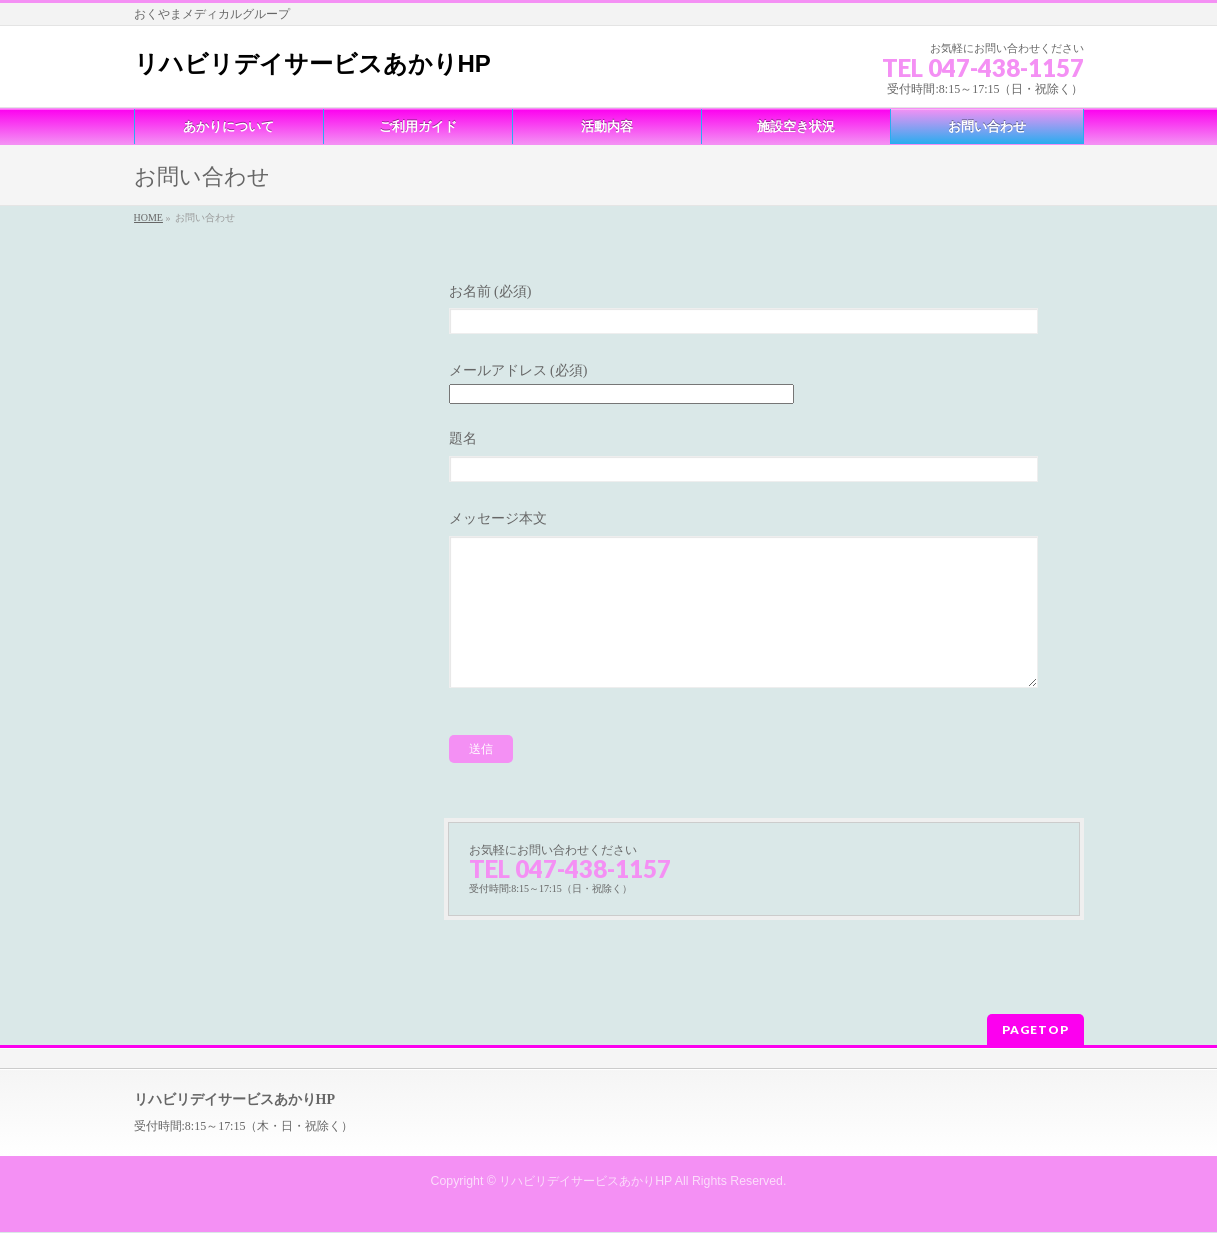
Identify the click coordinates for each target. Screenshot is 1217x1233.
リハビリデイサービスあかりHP (312, 63)
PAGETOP (1035, 1030)
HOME (148, 217)
